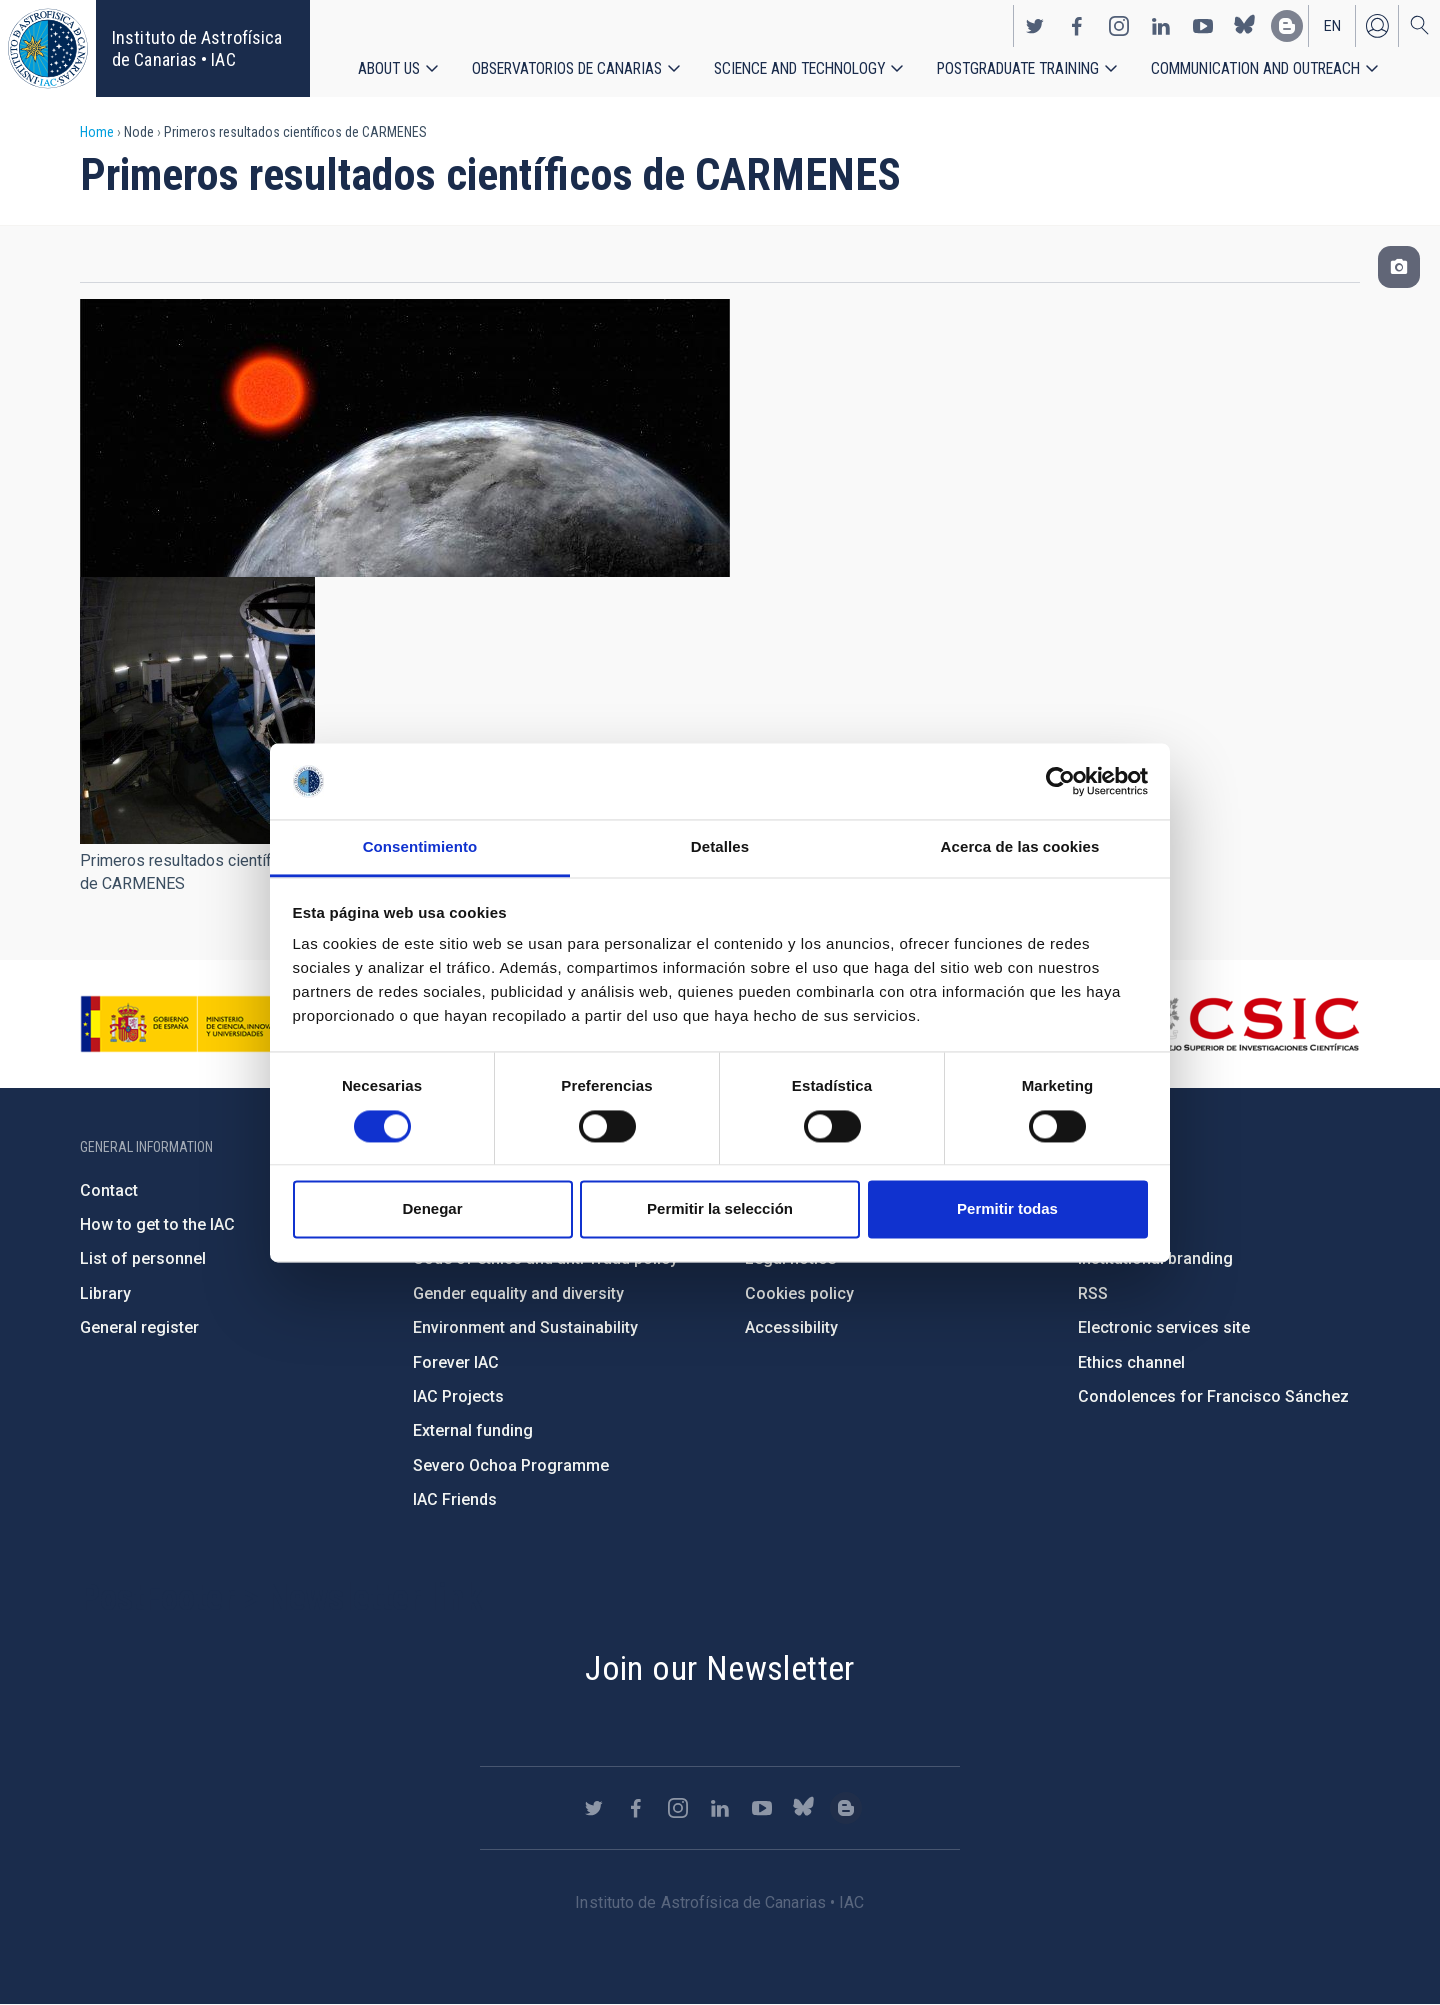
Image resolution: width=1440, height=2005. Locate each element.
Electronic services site (1164, 1327)
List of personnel (143, 1258)
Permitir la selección (720, 1209)
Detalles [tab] (720, 847)
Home (97, 132)
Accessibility (791, 1327)
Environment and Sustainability (525, 1327)
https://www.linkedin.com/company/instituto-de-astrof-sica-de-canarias (1161, 26)
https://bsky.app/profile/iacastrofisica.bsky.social (1245, 26)
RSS (1093, 1293)
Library (105, 1293)
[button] (197, 710)
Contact (109, 1190)
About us (389, 69)
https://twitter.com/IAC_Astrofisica (1035, 26)
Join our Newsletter (720, 1668)
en (1332, 26)
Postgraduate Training (1019, 69)
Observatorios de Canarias (567, 69)
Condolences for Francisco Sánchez (1213, 1396)
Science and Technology (800, 69)
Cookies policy (799, 1293)
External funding (473, 1430)
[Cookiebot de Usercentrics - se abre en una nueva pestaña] (1060, 781)
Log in (1377, 26)
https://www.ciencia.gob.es (191, 1024)
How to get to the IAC (157, 1224)
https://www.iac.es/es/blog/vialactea (1287, 26)
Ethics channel (1131, 1362)
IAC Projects (458, 1396)
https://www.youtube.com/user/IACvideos (1203, 26)
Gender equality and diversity (518, 1293)
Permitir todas (1007, 1209)
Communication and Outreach (1257, 69)
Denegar (432, 1209)
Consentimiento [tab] (420, 847)
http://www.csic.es (1250, 1024)
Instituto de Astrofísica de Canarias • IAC (197, 48)
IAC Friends (455, 1499)
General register (139, 1327)
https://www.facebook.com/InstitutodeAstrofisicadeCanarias (1077, 26)
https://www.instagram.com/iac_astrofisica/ (1119, 26)
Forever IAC (456, 1362)
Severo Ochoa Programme (511, 1465)
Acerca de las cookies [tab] (1020, 847)
